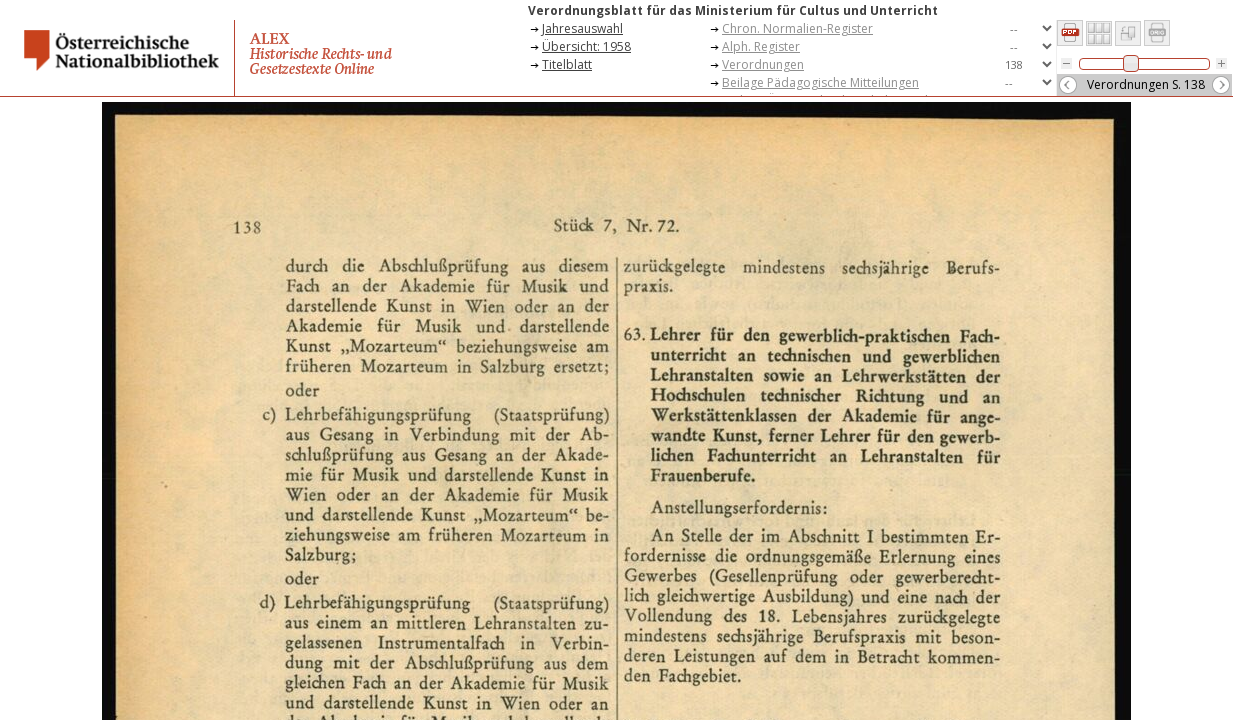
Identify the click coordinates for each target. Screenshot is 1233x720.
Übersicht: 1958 (586, 46)
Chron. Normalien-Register (797, 28)
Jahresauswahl (582, 28)
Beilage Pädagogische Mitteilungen (820, 82)
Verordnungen (763, 64)
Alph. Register (761, 46)
